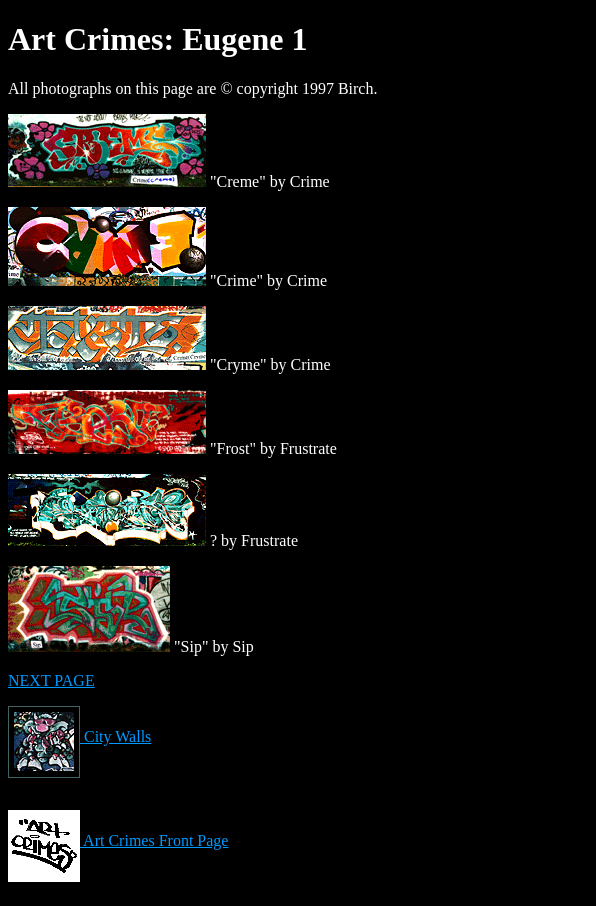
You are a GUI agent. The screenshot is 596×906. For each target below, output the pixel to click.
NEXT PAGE (51, 680)
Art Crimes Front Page (118, 840)
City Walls (79, 736)
